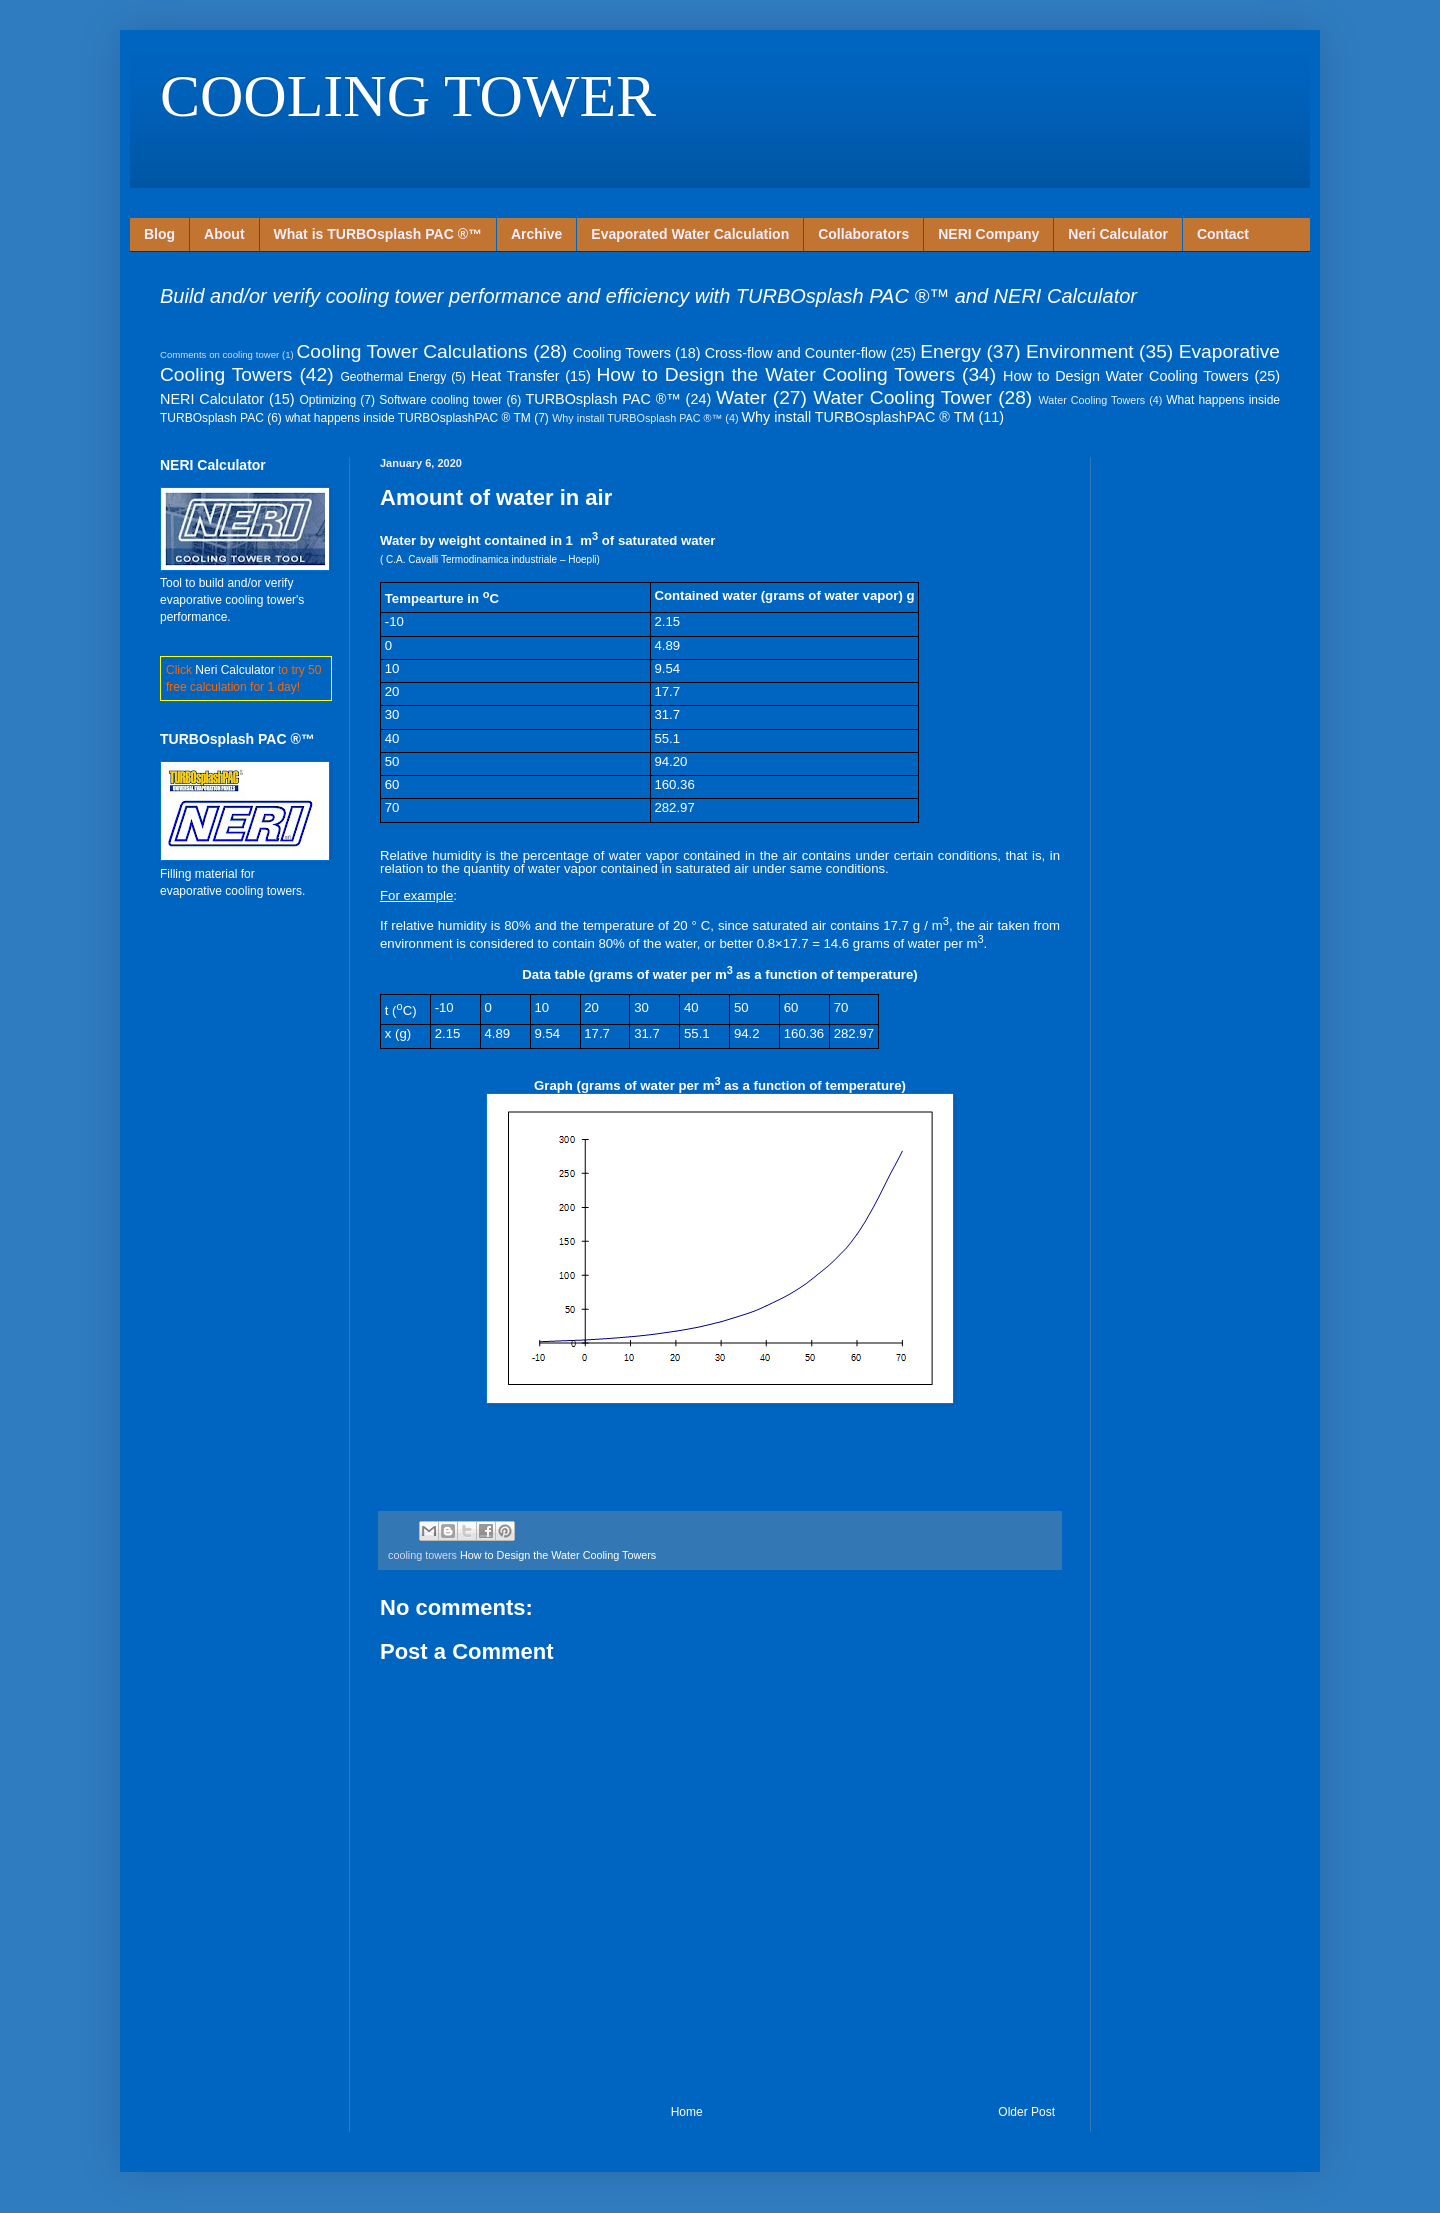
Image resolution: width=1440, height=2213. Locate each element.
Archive (536, 234)
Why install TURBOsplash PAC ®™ (637, 418)
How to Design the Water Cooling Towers (776, 374)
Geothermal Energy (394, 377)
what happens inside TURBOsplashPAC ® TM (408, 418)
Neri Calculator (1118, 234)
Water (741, 397)
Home (687, 2112)
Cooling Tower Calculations (411, 351)
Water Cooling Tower (902, 397)
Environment (1080, 351)
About (224, 234)
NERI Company (988, 234)
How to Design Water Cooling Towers (1126, 376)
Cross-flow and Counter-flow (796, 353)
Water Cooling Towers (1091, 400)
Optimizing (327, 400)
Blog (159, 234)
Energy (950, 351)
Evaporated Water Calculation (690, 234)
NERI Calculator (212, 399)
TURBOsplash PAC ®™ (602, 399)
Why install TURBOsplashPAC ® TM (858, 417)
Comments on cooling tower (219, 354)
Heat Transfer (515, 376)
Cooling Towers (622, 353)
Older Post (1026, 2112)
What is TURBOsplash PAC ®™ (378, 234)
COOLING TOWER (408, 96)
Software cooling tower (440, 400)
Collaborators (863, 234)
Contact (1223, 234)
